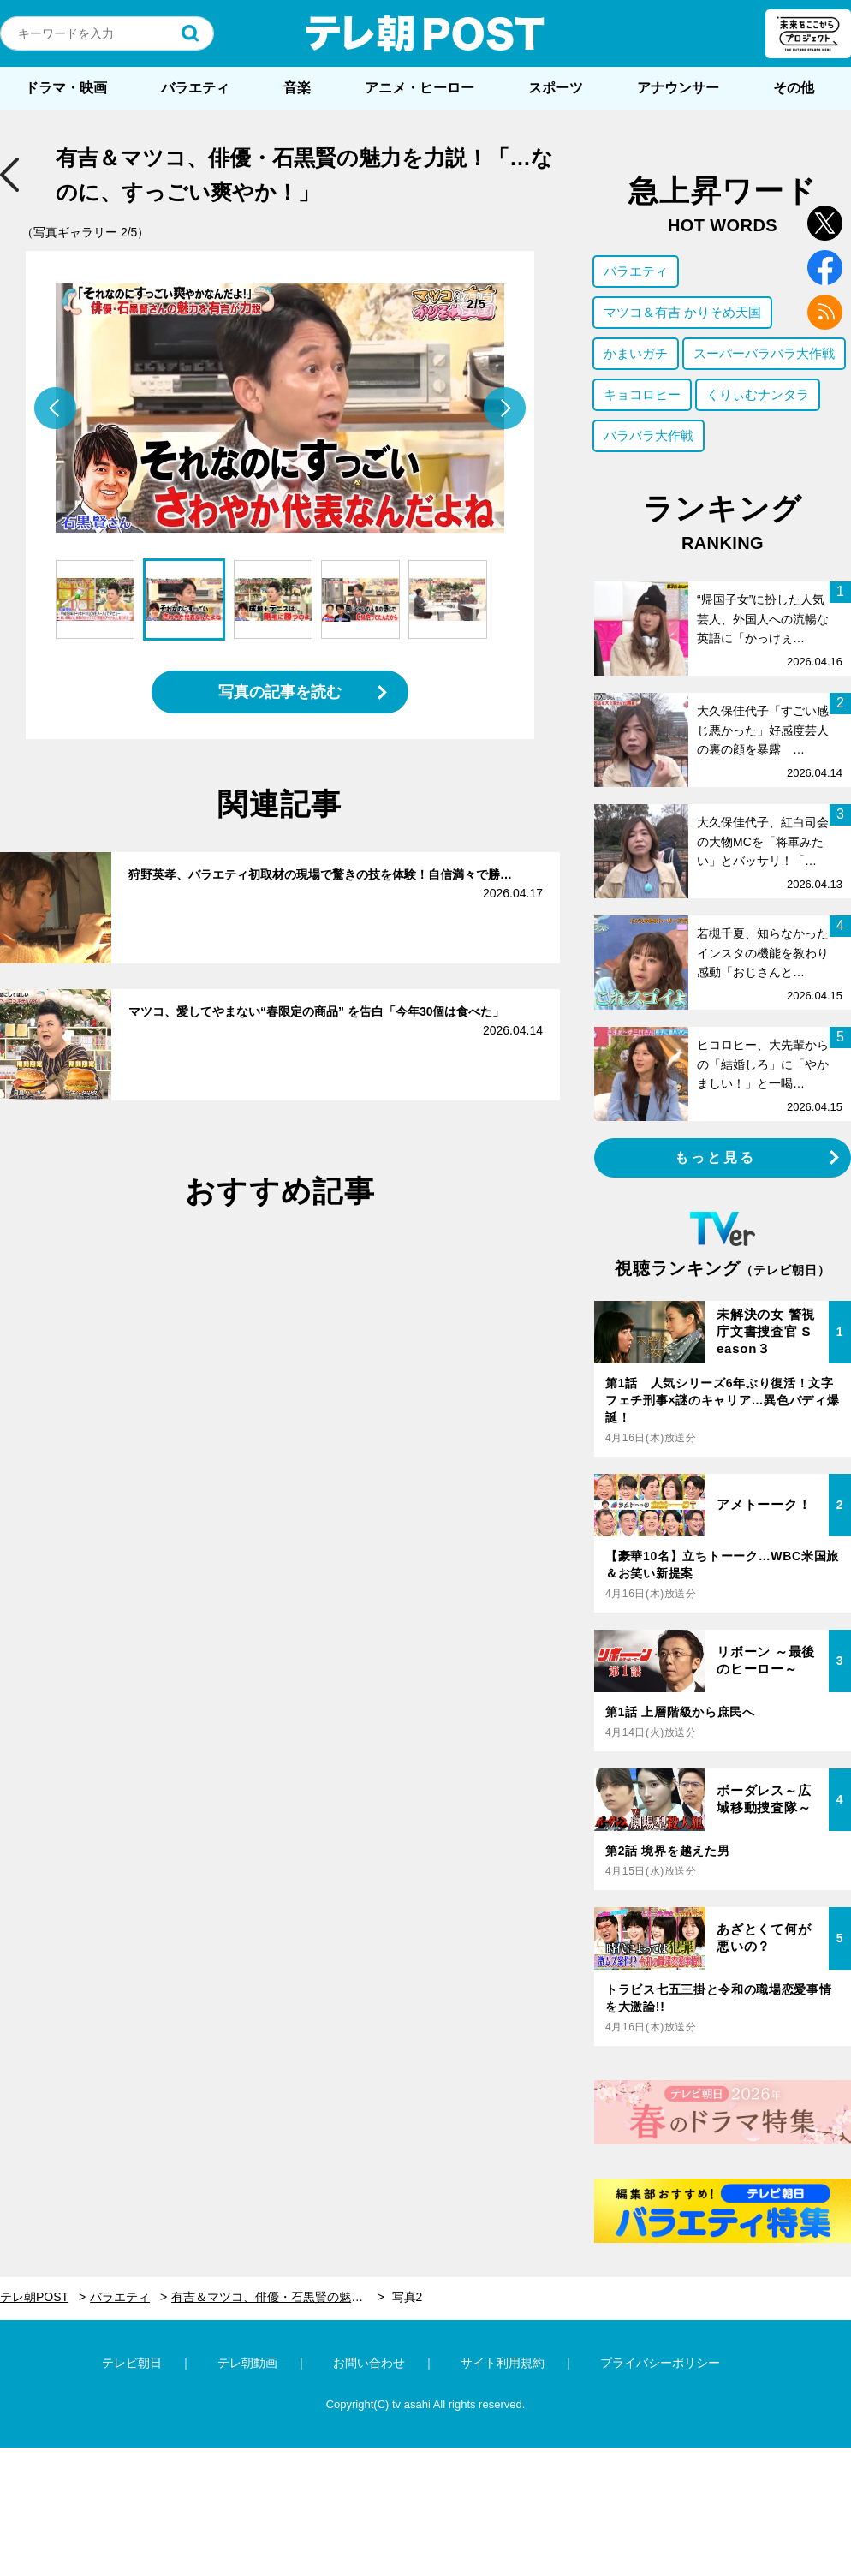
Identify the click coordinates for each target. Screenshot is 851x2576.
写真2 (407, 2297)
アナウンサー (678, 87)
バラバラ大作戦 (648, 435)
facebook (824, 267)
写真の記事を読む (280, 692)
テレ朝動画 (247, 2363)
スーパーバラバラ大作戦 (764, 353)
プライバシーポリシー (660, 2363)
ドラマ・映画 (66, 87)
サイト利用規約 (503, 2363)
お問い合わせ (369, 2363)
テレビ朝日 (132, 2363)
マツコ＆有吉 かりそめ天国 (682, 312)
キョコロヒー (642, 394)
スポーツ (555, 87)
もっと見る (716, 1157)
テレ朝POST (425, 33)
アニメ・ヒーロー (419, 87)
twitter (824, 223)
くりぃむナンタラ (757, 394)
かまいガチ (636, 353)
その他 (793, 87)
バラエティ (195, 87)
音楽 (297, 87)
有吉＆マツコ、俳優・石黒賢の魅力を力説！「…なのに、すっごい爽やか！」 (277, 2297)
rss (824, 312)
